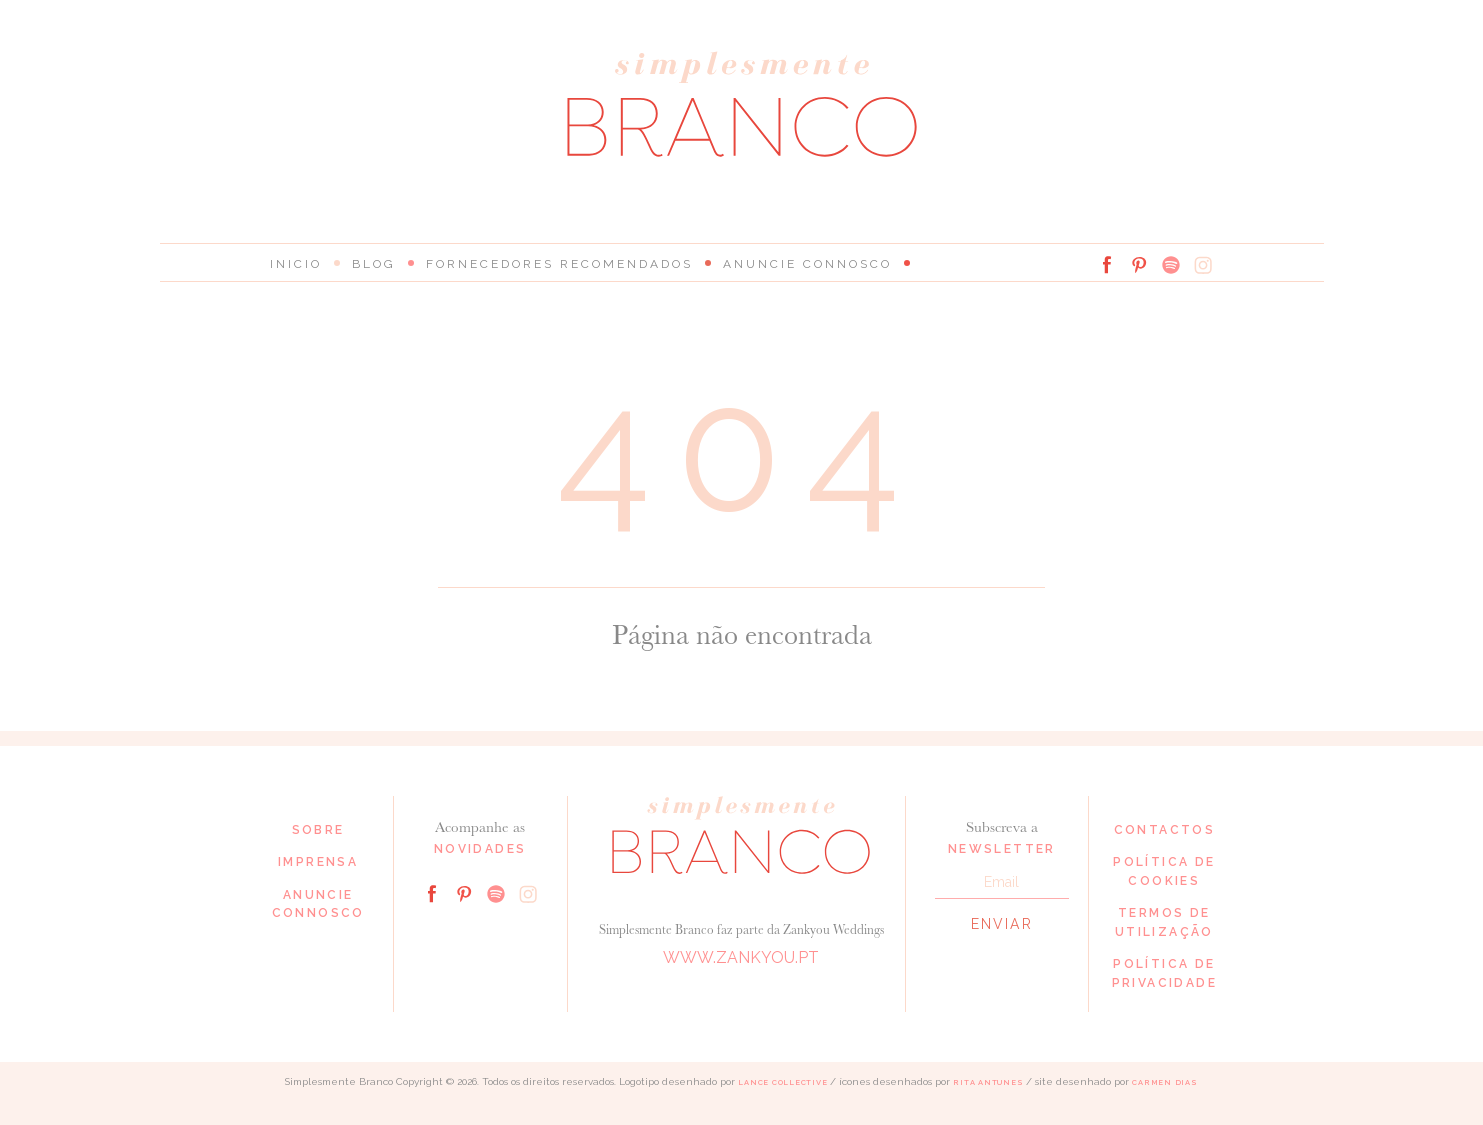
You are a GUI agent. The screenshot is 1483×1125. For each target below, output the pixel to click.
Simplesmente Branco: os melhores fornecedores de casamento (742, 104)
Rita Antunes (988, 1082)
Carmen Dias (1164, 1082)
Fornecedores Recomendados (559, 264)
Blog (374, 264)
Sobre (318, 830)
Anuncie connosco (807, 264)
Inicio (296, 264)
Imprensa (318, 862)
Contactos (1165, 830)
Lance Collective (782, 1082)
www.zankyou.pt (741, 957)
